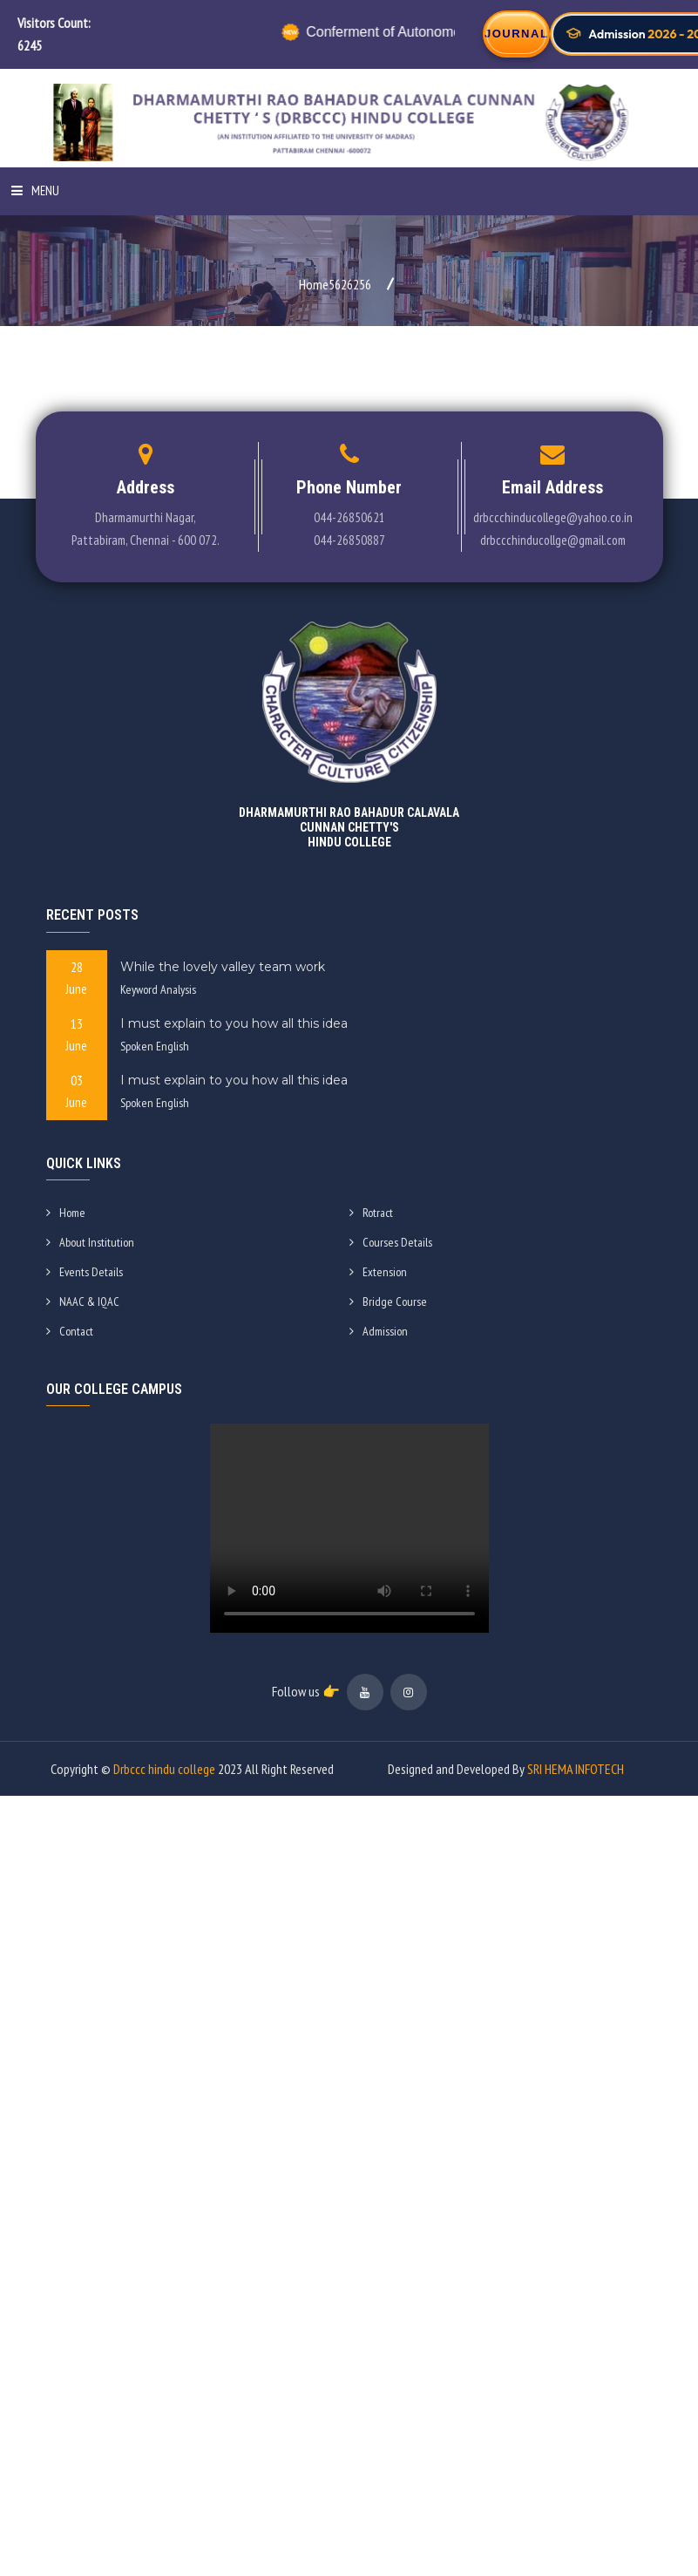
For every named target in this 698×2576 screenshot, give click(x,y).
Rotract (371, 1212)
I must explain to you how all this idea (234, 1023)
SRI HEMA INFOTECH (575, 1768)
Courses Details (390, 1242)
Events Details (84, 1272)
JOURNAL (516, 33)
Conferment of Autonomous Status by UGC (431, 32)
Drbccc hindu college (164, 1768)
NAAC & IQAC (82, 1301)
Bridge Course (388, 1301)
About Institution (90, 1242)
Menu (35, 190)
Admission (378, 1331)
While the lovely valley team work (222, 967)
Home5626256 (335, 284)
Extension (378, 1272)
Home (65, 1212)
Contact (69, 1331)
